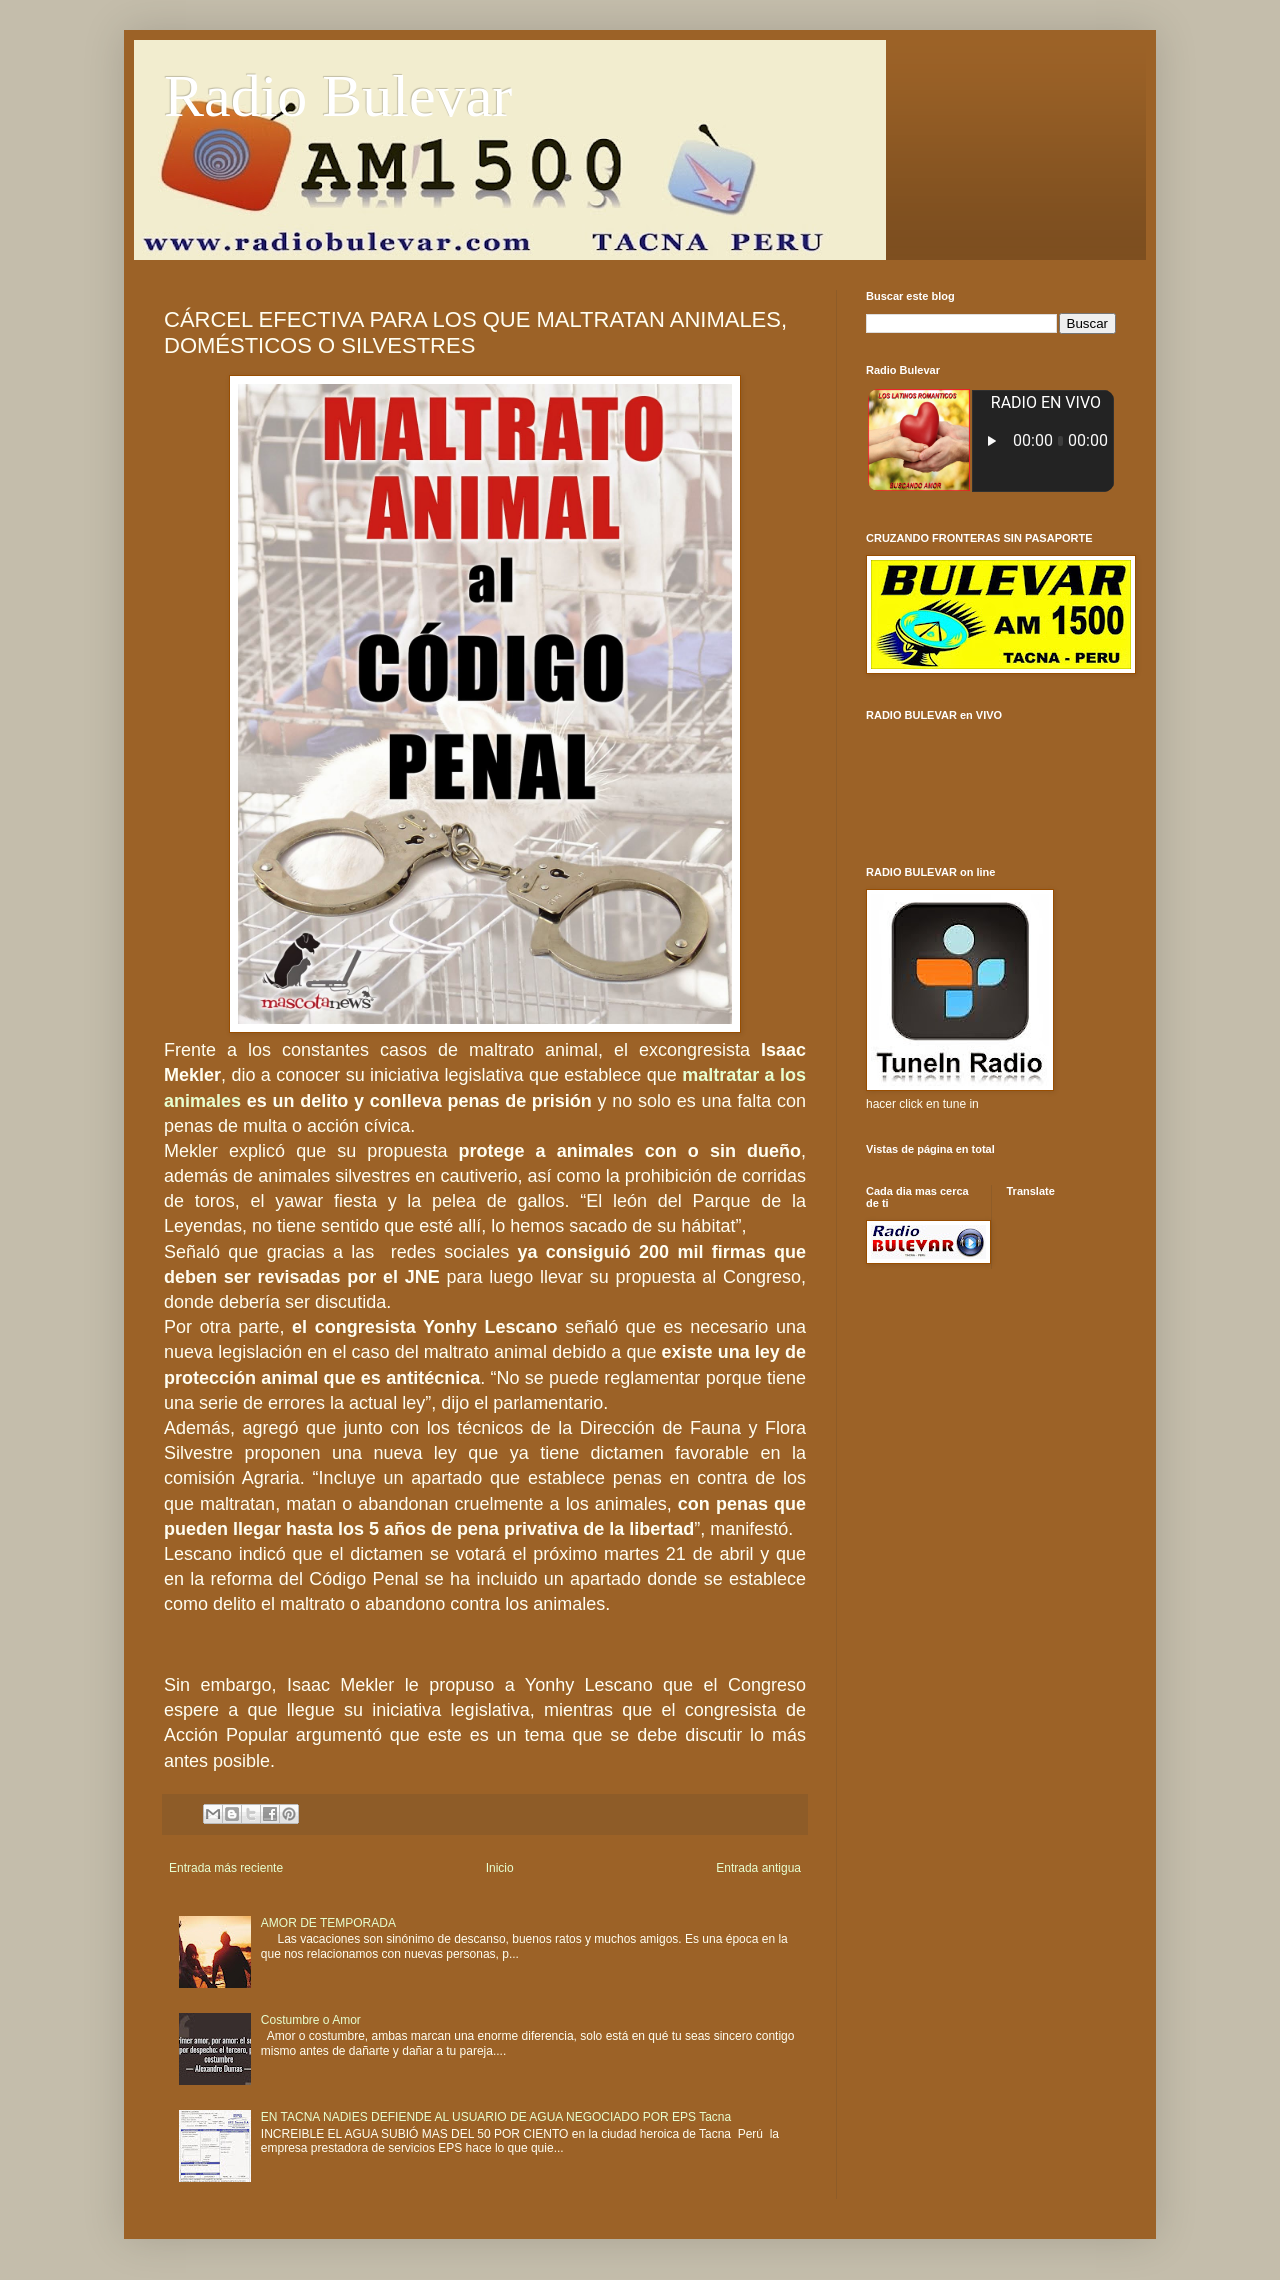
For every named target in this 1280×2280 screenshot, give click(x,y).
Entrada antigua (758, 1868)
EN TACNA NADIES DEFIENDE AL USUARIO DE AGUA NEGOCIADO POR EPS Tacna (496, 2117)
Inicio (500, 1868)
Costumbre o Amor (311, 2020)
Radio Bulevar (338, 96)
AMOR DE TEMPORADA (328, 1923)
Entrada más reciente (226, 1868)
